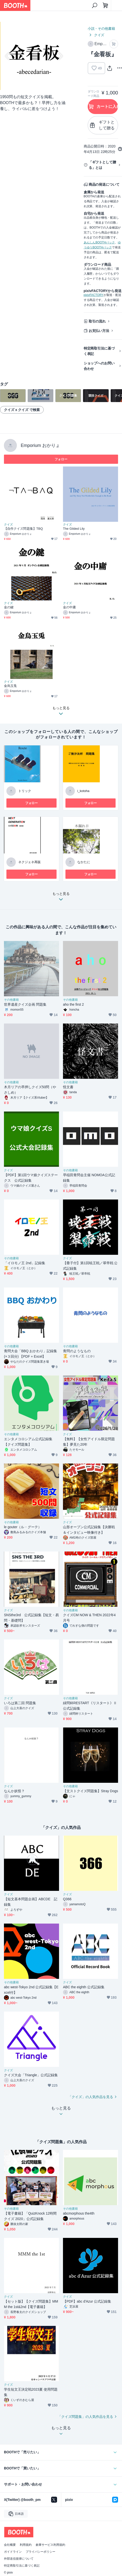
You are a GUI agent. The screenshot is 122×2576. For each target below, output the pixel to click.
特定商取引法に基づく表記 (99, 351)
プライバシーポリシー (40, 2551)
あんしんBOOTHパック (99, 242)
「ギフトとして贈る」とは (102, 165)
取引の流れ (97, 321)
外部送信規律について (19, 2558)
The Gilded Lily (74, 528)
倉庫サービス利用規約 (50, 2544)
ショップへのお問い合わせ (99, 366)
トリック (24, 791)
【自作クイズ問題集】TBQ (23, 528)
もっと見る (61, 898)
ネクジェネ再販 (29, 862)
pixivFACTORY (93, 295)
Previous (8, 56)
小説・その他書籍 (101, 28)
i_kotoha (83, 791)
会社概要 (10, 2544)
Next (60, 56)
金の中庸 (69, 607)
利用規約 (26, 2544)
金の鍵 (9, 607)
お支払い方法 (99, 331)
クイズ (99, 35)
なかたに (83, 862)
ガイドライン (13, 2551)
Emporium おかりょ (40, 445)
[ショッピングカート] (105, 5)
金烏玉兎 (10, 686)
